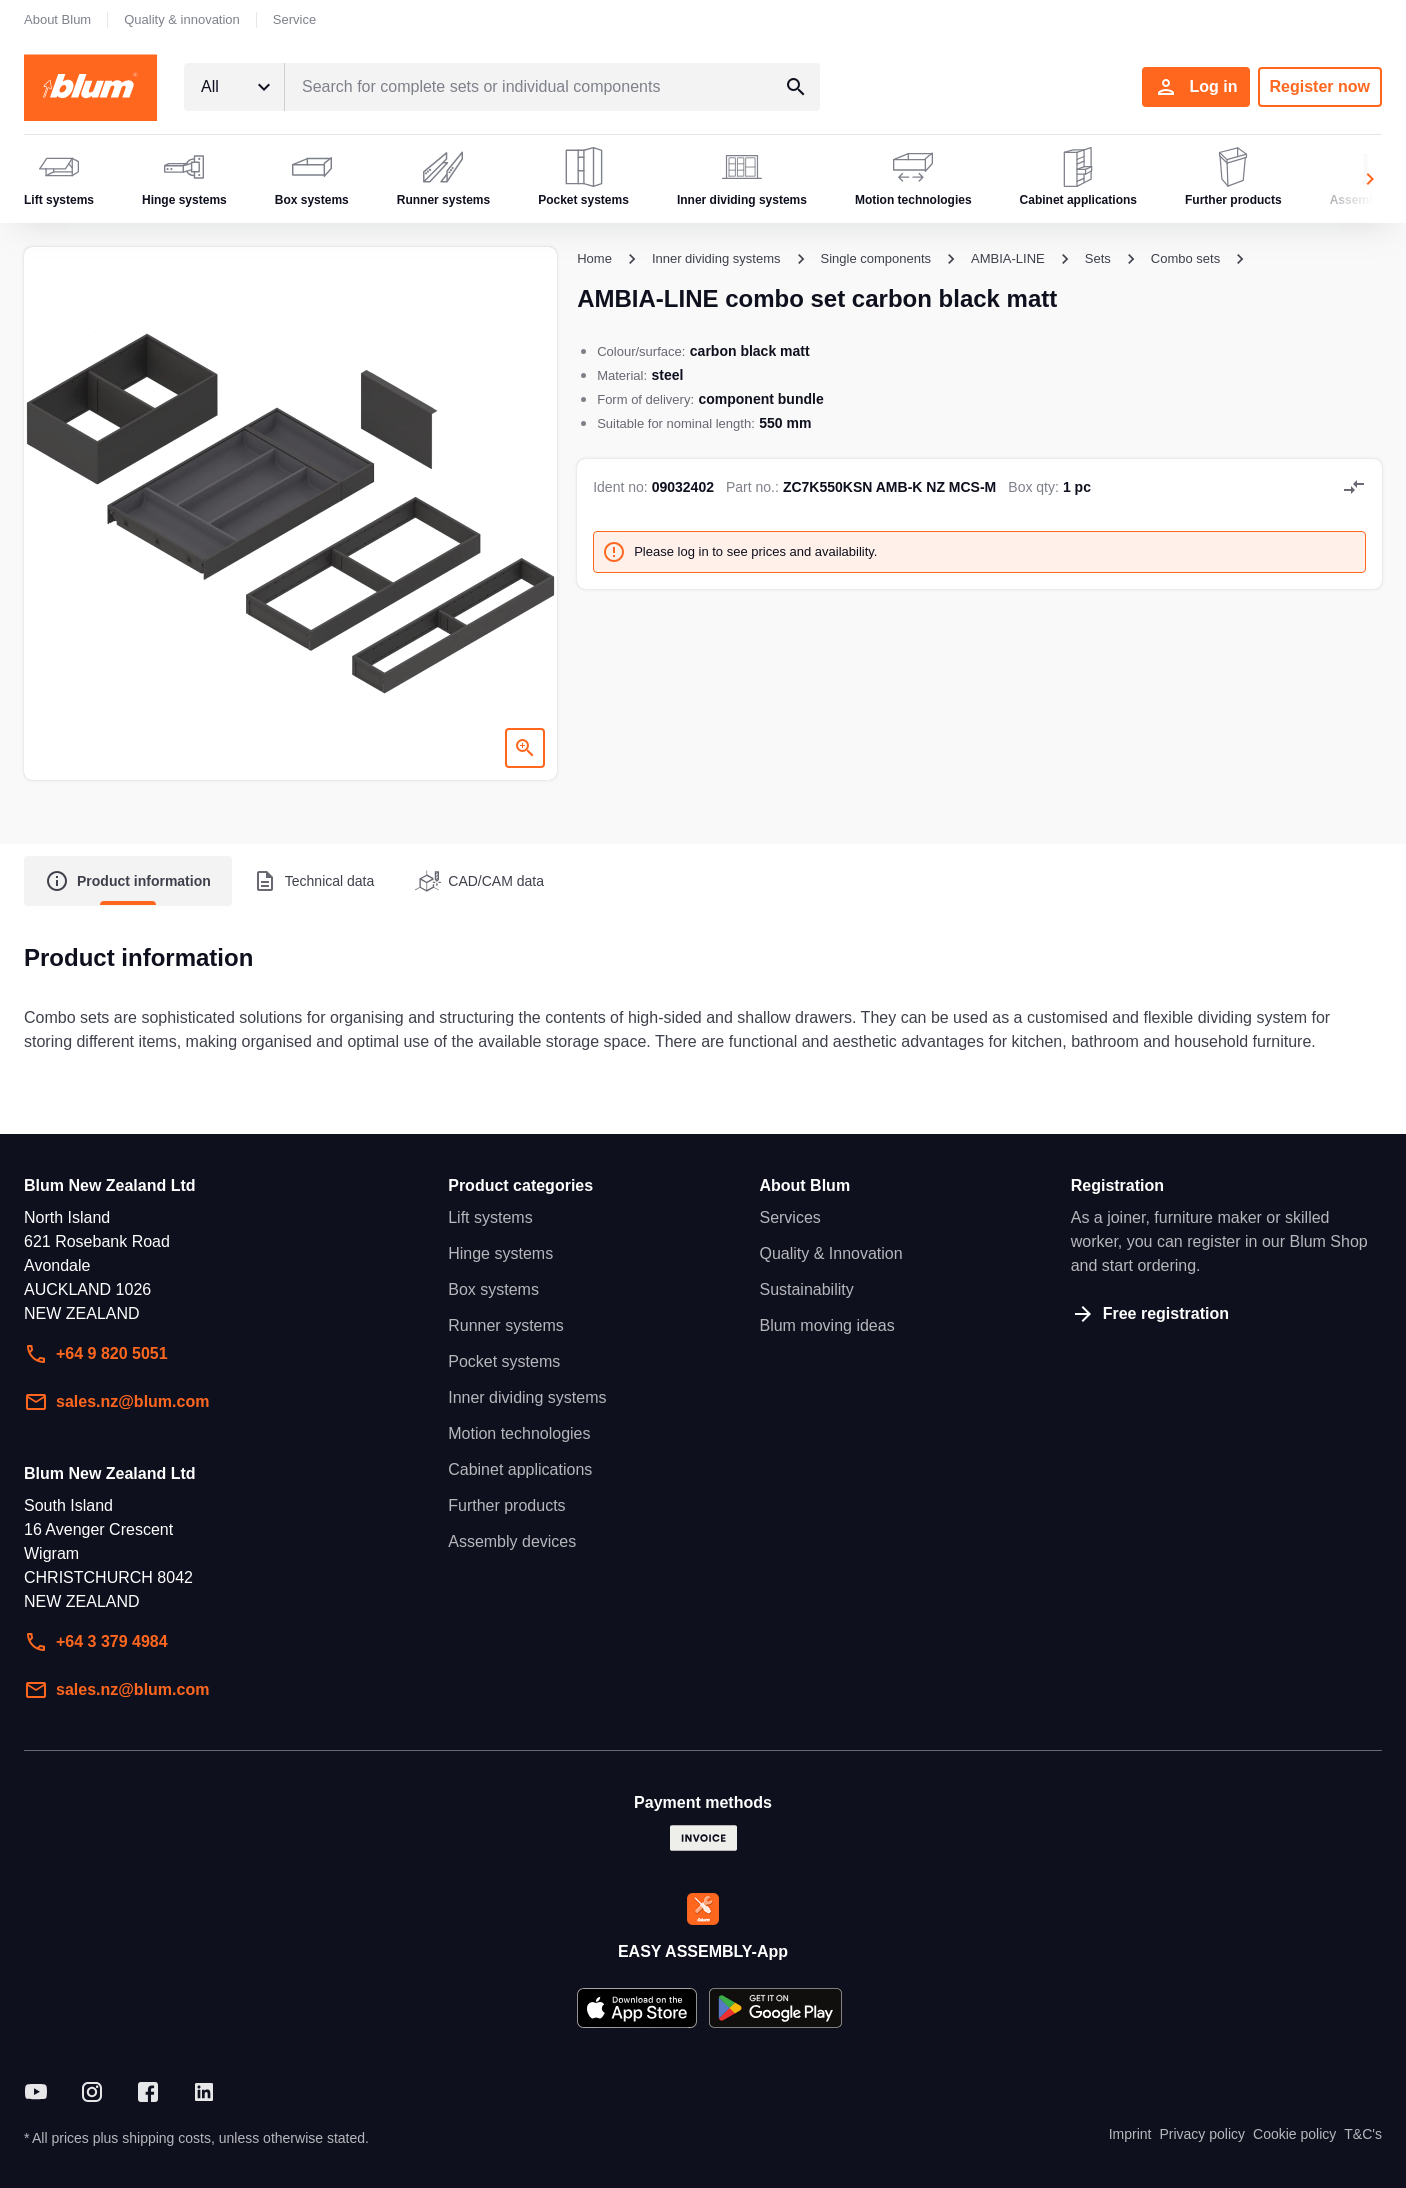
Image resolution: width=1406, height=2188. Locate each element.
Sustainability (806, 1289)
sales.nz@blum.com (116, 1402)
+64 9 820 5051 (96, 1354)
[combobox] (234, 87)
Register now (1320, 86)
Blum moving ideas (826, 1325)
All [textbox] (210, 86)
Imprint (1130, 2134)
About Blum (57, 19)
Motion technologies (519, 1433)
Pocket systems (504, 1361)
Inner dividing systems (527, 1397)
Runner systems (506, 1325)
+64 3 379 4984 (96, 1642)
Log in (1196, 87)
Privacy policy (1202, 2134)
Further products (506, 1505)
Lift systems (490, 1217)
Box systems (493, 1289)
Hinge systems (500, 1253)
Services (789, 1217)
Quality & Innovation (830, 1253)
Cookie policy (1294, 2134)
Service (294, 19)
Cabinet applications (520, 1469)
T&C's (1363, 2134)
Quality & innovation (182, 19)
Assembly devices (512, 1541)
